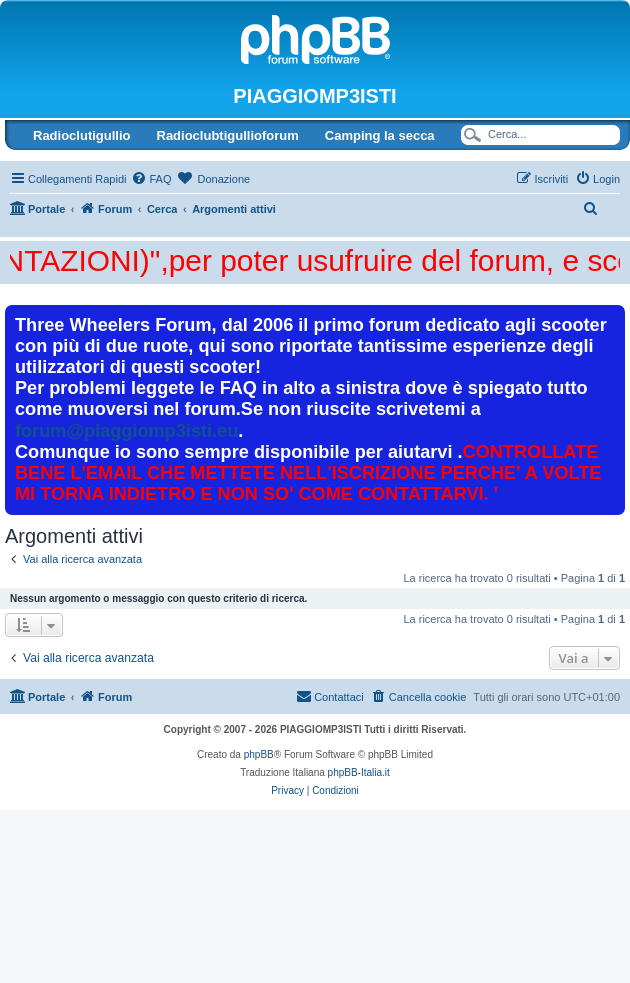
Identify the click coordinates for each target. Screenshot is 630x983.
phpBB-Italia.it (359, 772)
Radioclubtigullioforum (228, 135)
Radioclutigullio (82, 135)
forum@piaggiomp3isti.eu (126, 431)
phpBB (259, 754)
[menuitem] (151, 179)
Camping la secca (380, 135)
